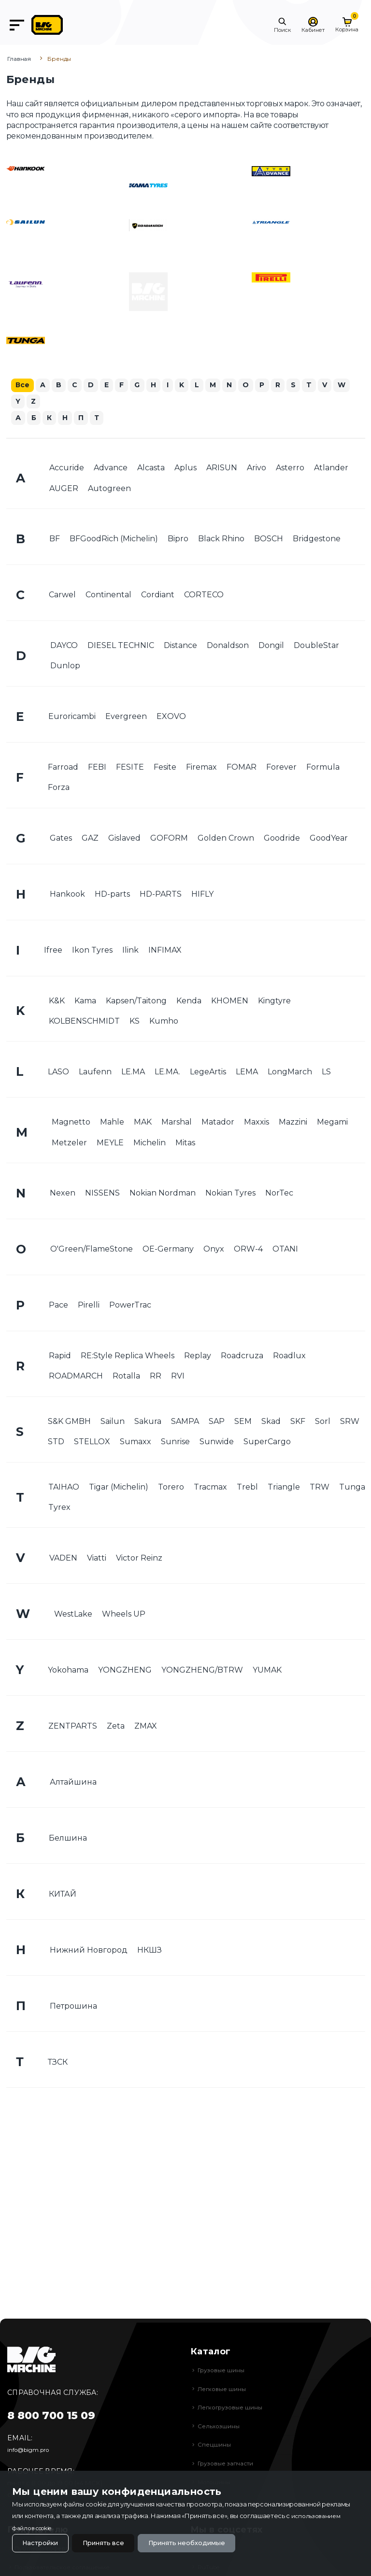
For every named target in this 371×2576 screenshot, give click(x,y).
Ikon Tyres (92, 951)
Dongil (271, 646)
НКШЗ (149, 1951)
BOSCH (268, 540)
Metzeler (69, 1144)
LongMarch (290, 1072)
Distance (180, 646)
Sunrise (175, 1443)
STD (56, 1443)
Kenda (188, 1001)
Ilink (130, 951)
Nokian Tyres (230, 1194)
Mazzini (293, 1123)
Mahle (112, 1123)
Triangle (284, 1487)
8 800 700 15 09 (51, 2415)
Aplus (185, 469)
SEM (243, 1422)
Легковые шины (224, 2389)
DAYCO (64, 646)
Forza (59, 788)
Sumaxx (135, 1443)
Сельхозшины (220, 2426)
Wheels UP (123, 1615)
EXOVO (171, 717)
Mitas (185, 1144)
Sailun (112, 1422)
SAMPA (185, 1422)
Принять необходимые (205, 2541)
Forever (281, 768)
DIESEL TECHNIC (120, 646)
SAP (217, 1422)
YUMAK (267, 1671)
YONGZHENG (125, 1671)
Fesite (165, 768)
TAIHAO (63, 1487)
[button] (282, 25)
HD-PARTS (161, 895)
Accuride (66, 469)
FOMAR (242, 768)
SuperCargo (267, 1443)
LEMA (247, 1072)
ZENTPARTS (72, 1727)
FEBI (97, 768)
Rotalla (126, 1377)
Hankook (67, 895)
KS (134, 1022)
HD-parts (112, 895)
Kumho (163, 1022)
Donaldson (228, 646)
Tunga (352, 1487)
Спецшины (215, 2444)
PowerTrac (130, 1306)
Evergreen (126, 717)
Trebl (247, 1487)
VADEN (63, 1559)
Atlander (331, 469)
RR (155, 1377)
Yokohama (68, 1671)
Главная (19, 58)
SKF (297, 1422)
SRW (349, 1422)
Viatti (96, 1559)
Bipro (178, 540)
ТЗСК (58, 2063)
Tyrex (59, 1508)
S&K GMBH (69, 1422)
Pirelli (89, 1306)
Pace (58, 1306)
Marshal (176, 1123)
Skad (271, 1422)
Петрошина (73, 2007)
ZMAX (145, 1727)
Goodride (282, 839)
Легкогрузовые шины (233, 2407)
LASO (58, 1072)
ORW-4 (248, 1250)
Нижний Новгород (89, 1951)
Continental (108, 596)
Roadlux (289, 1357)
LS (326, 1072)
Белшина (68, 1839)
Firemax (201, 768)
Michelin (149, 1144)
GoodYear (329, 839)
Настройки (43, 2541)
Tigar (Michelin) (118, 1487)
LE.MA (133, 1072)
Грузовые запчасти (229, 2463)
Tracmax (210, 1487)
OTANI (285, 1250)
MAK (143, 1123)
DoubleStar (316, 646)
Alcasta (151, 469)
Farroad (63, 768)
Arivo (256, 469)
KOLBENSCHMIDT (84, 1022)
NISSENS (102, 1194)
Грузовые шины (223, 2370)
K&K (57, 1001)
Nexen (62, 1194)
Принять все (113, 2541)
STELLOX (92, 1443)
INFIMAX (165, 951)
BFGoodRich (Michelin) (114, 540)
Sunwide (217, 1443)
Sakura (147, 1422)
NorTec (279, 1194)
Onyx (213, 1250)
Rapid (60, 1357)
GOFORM (169, 839)
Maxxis (256, 1123)
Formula (323, 768)
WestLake (73, 1615)
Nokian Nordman (162, 1194)
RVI (178, 1377)
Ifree (53, 951)
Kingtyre (274, 1001)
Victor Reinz (139, 1559)
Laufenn (95, 1072)
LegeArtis (208, 1072)
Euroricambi (72, 717)
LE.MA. (167, 1072)
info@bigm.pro (31, 2449)
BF (54, 540)
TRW (319, 1487)
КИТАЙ (62, 1895)
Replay (197, 1357)
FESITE (130, 768)
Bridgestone (317, 540)
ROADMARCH (76, 1377)
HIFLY (202, 895)
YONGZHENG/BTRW (202, 1671)
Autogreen (109, 489)
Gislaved (124, 839)
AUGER (63, 489)
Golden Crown (226, 839)
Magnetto (71, 1123)
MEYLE (110, 1144)
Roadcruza (242, 1357)
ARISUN (221, 469)
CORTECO (204, 596)
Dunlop (65, 667)
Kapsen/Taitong (136, 1001)
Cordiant (157, 596)
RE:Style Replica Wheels (127, 1357)
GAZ (90, 839)
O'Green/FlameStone (91, 1250)
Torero (171, 1487)
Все (23, 385)
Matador (217, 1123)
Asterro (290, 469)
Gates (61, 839)
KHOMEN (229, 1001)
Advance (111, 469)
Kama (85, 1001)
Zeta (116, 1727)
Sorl (322, 1422)
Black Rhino (221, 540)
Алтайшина (73, 1783)
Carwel (62, 596)
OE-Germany (168, 1250)
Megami (332, 1123)
